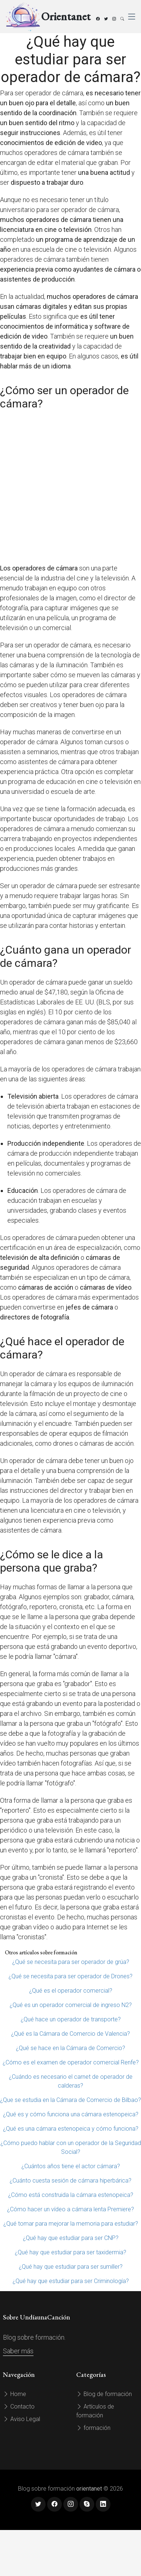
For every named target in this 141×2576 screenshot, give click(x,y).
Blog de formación (104, 2394)
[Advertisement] (69, 487)
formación (93, 2427)
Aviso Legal (21, 2419)
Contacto (19, 2406)
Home (14, 2394)
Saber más (18, 2351)
